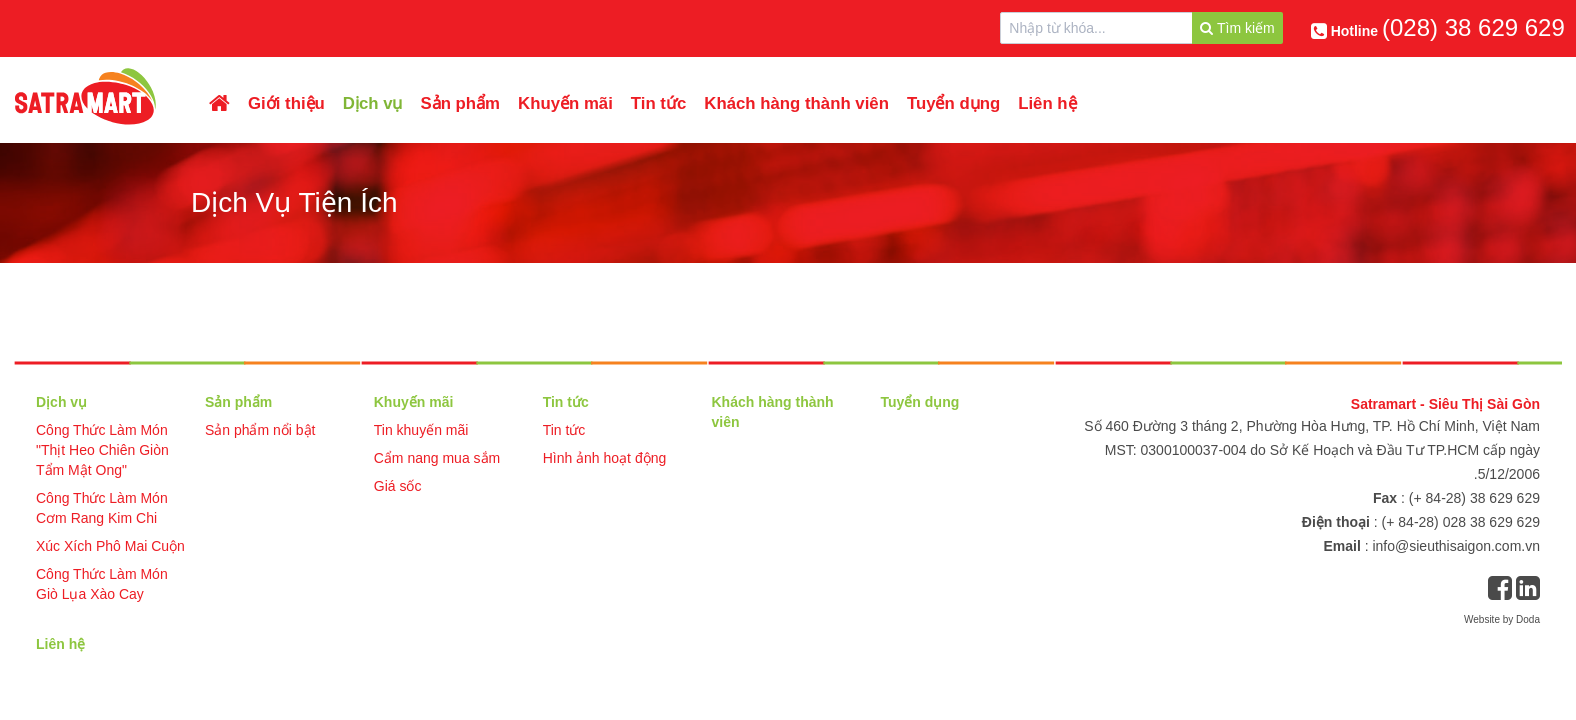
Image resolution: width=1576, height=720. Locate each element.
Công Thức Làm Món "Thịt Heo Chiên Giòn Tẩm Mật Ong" (102, 450)
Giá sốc (398, 486)
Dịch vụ (373, 103)
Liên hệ (1047, 103)
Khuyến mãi (565, 103)
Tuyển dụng (953, 103)
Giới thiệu (286, 103)
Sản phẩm (461, 103)
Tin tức (658, 103)
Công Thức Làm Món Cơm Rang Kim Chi (102, 508)
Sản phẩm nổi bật (260, 430)
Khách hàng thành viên (796, 103)
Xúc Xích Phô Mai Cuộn (110, 546)
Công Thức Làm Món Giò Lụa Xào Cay (102, 584)
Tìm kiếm (1237, 28)
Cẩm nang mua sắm (437, 458)
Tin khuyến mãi (421, 430)
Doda (1528, 619)
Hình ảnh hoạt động (605, 458)
